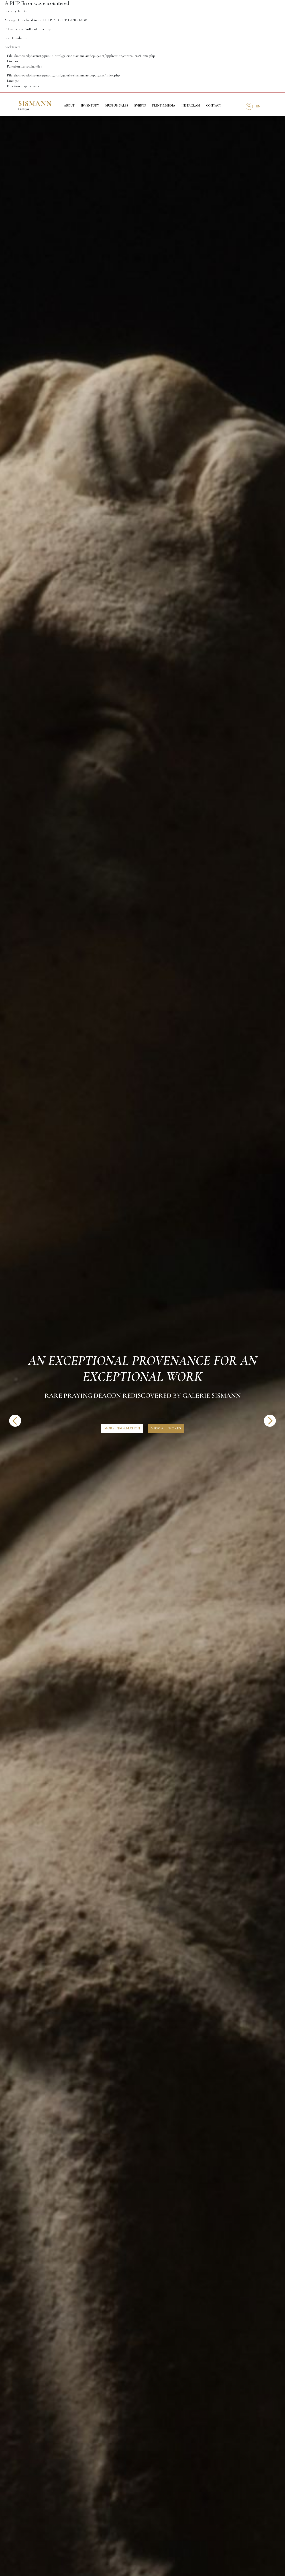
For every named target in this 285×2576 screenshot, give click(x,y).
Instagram (190, 105)
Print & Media (163, 105)
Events (140, 105)
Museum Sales (116, 105)
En (258, 106)
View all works (166, 1428)
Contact (213, 105)
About (69, 105)
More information (122, 1428)
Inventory (90, 105)
